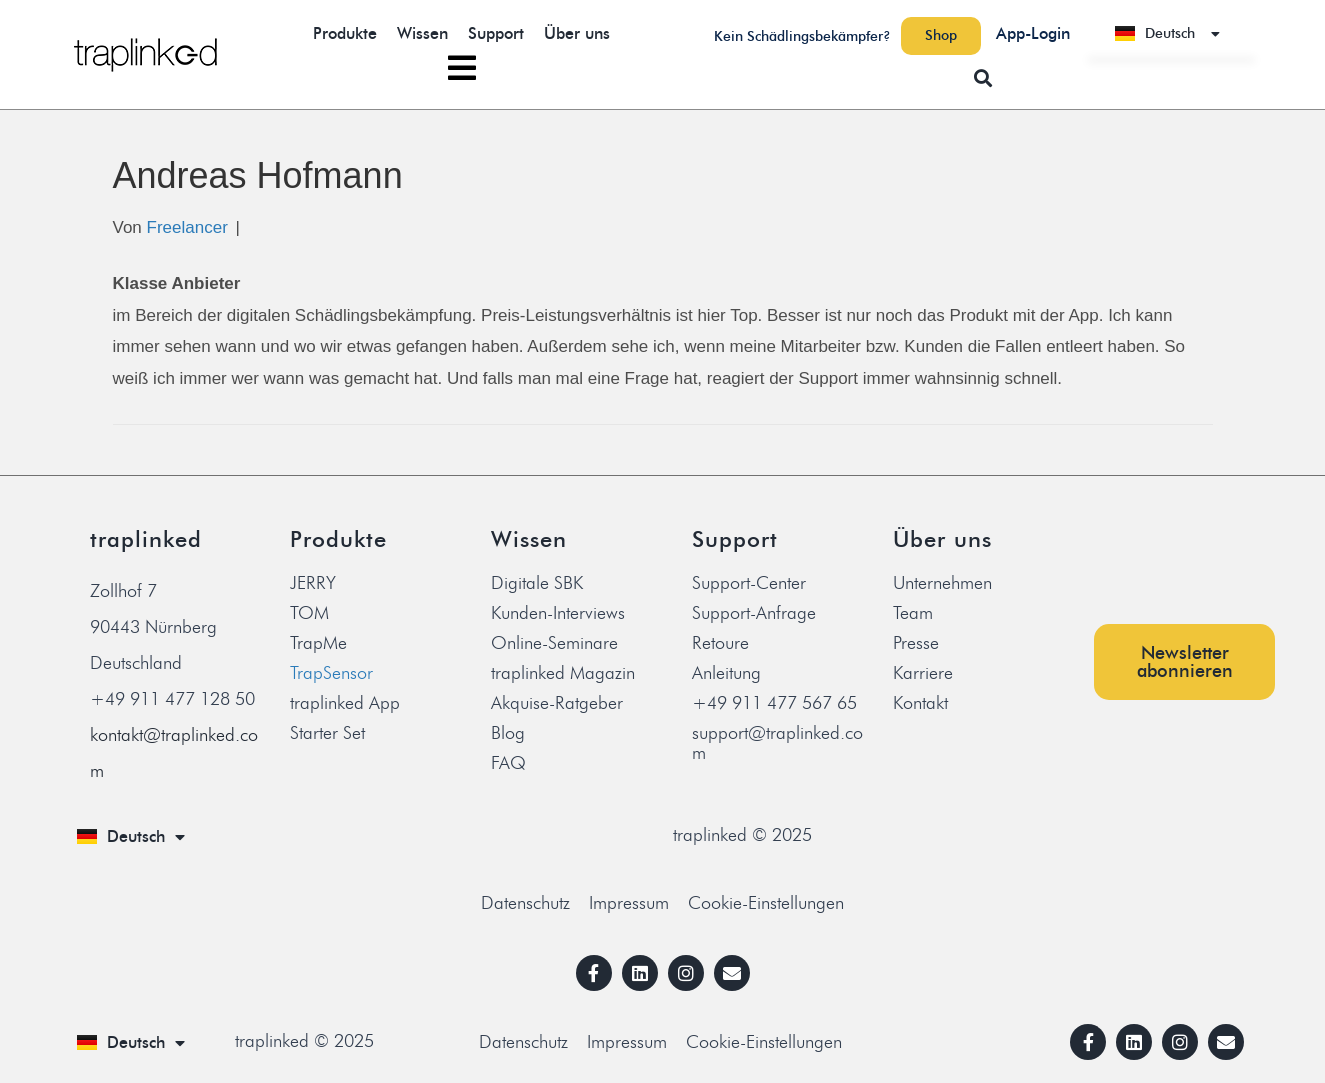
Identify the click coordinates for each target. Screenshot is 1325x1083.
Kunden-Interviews (558, 613)
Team (913, 613)
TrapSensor (331, 673)
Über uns (577, 33)
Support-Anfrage (754, 613)
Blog (508, 733)
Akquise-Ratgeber (557, 703)
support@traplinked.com (777, 743)
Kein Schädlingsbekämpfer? (802, 36)
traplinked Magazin (563, 673)
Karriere (923, 673)
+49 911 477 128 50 (172, 699)
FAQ (508, 763)
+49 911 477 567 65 (774, 703)
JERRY (313, 583)
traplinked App (345, 703)
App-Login (1033, 33)
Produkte (345, 33)
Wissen (422, 33)
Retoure (720, 643)
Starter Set (327, 733)
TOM (309, 613)
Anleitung (726, 673)
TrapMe (318, 643)
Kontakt (920, 703)
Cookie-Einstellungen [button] (766, 903)
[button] (983, 77)
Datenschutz (525, 903)
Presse (916, 643)
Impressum (629, 903)
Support (496, 33)
